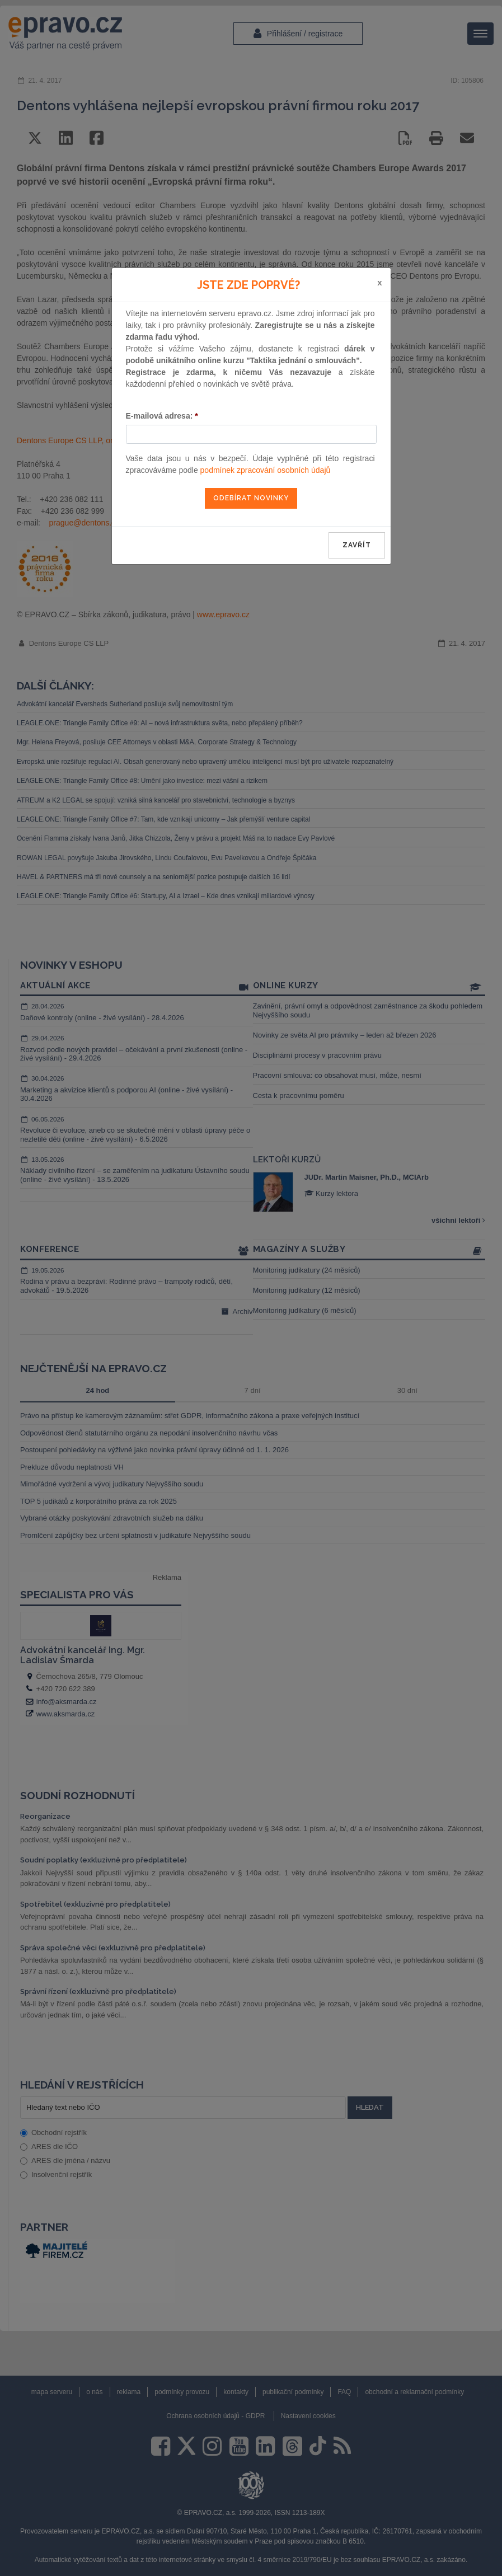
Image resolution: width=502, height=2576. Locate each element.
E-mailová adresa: (162, 415)
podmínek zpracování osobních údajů (265, 470)
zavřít (357, 545)
